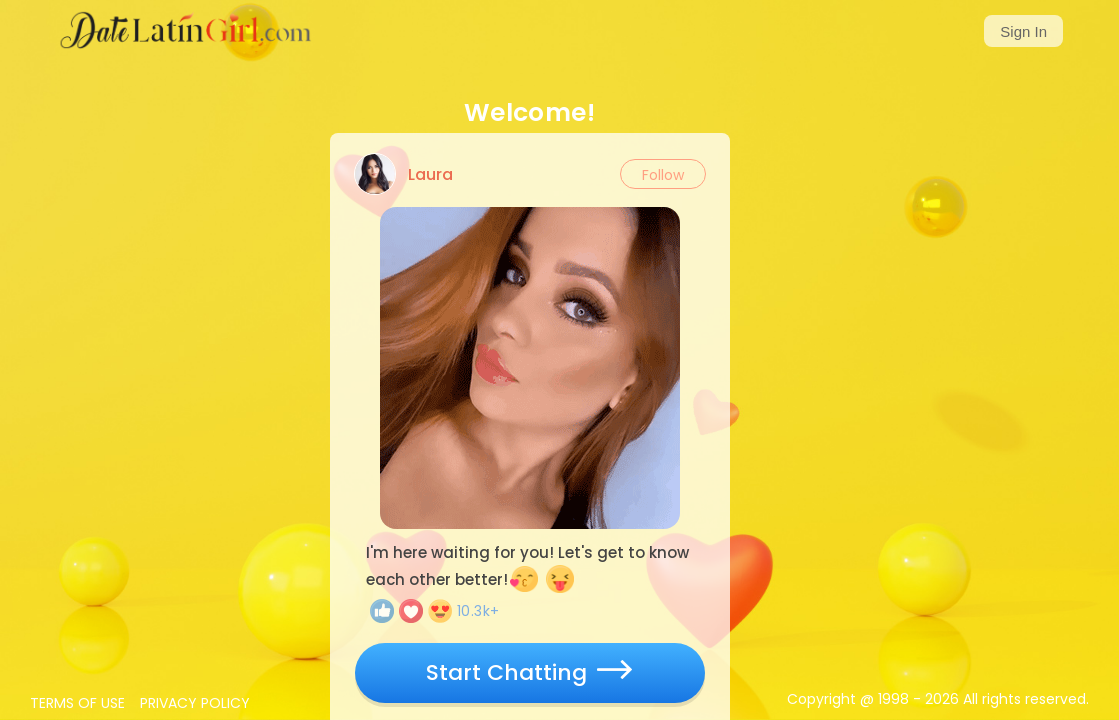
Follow (663, 175)
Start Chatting (529, 672)
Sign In (1023, 31)
